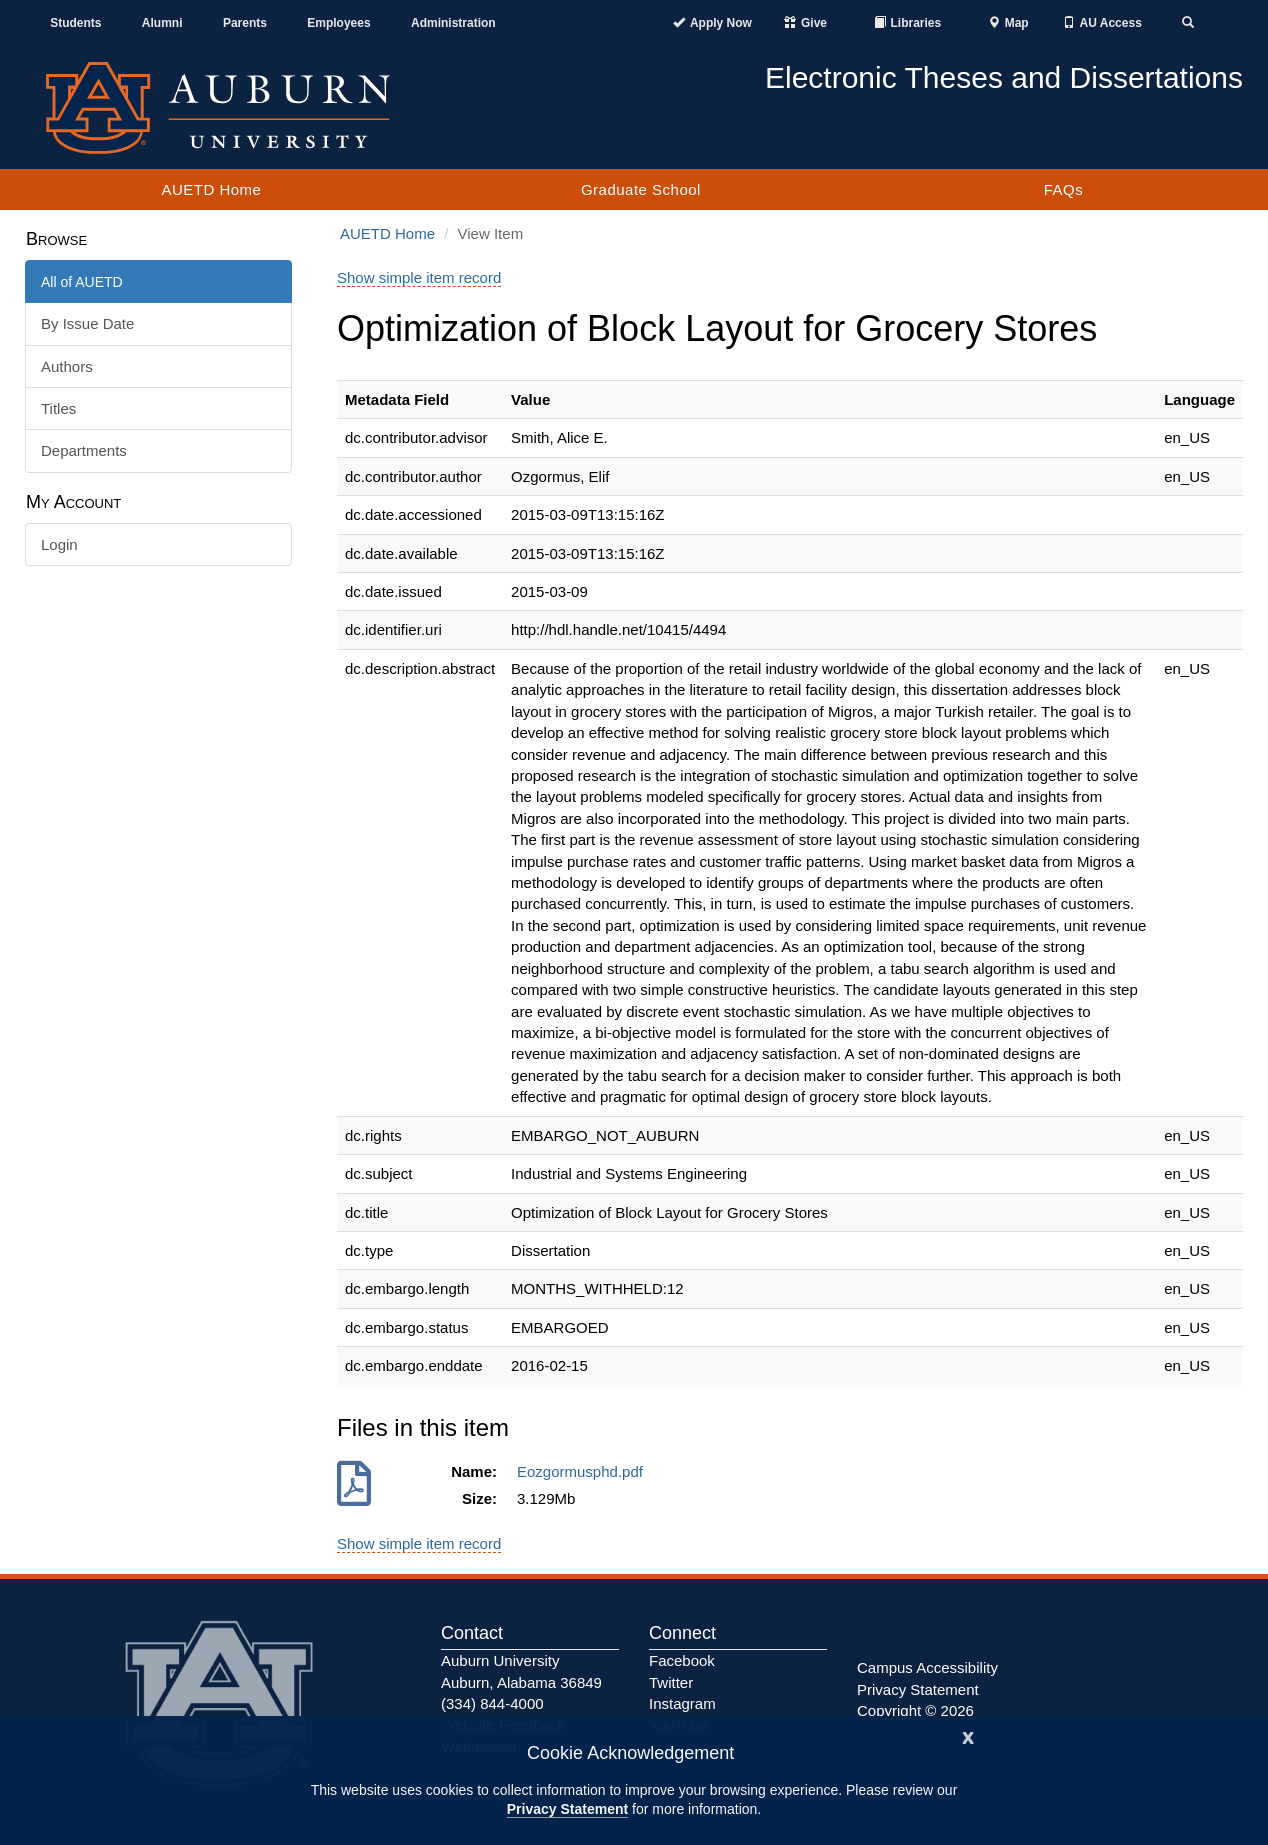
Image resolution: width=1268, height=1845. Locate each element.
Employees (338, 23)
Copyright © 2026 (915, 1710)
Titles (58, 408)
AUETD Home (211, 189)
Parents (245, 23)
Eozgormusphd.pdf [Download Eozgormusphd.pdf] (584, 1471)
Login (59, 544)
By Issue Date (87, 323)
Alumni (162, 23)
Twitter (671, 1682)
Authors (67, 366)
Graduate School (641, 189)
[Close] (968, 1735)
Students (75, 23)
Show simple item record (419, 277)
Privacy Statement (567, 1809)
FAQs (1064, 189)
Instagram (682, 1703)
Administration (453, 23)
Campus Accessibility (927, 1667)
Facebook (682, 1660)
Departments (84, 450)
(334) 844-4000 (492, 1703)
